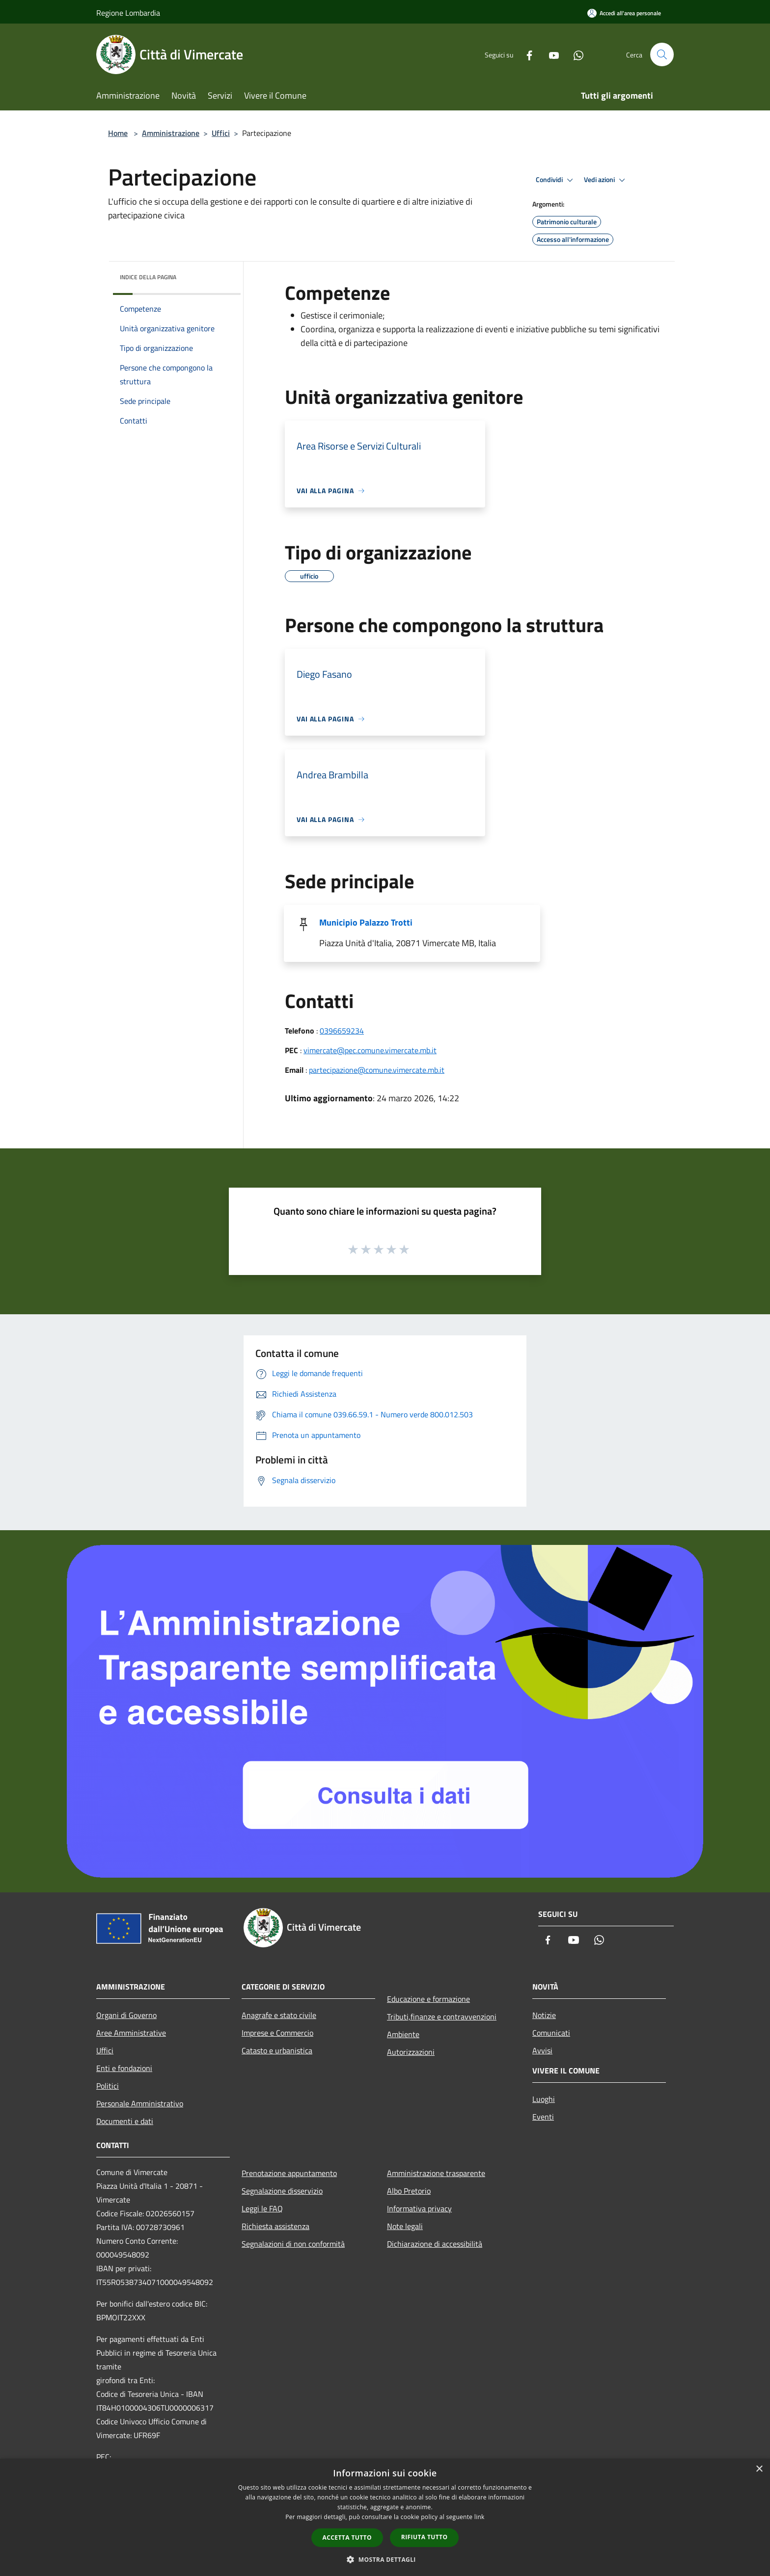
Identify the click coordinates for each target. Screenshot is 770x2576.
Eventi (543, 2117)
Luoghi (543, 2099)
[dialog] (385, 2517)
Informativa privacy (419, 2208)
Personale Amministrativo (139, 2103)
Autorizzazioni (411, 2052)
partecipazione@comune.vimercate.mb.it (376, 1070)
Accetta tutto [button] (347, 2537)
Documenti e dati (124, 2121)
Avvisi (542, 2050)
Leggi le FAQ (262, 2208)
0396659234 (342, 1030)
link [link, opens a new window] (479, 2517)
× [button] (759, 2469)
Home (118, 133)
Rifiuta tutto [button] (424, 2537)
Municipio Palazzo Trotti (365, 922)
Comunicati (551, 2033)
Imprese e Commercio (277, 2033)
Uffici (221, 133)
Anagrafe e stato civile (279, 2015)
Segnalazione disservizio (282, 2191)
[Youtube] (550, 54)
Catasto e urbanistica (277, 2050)
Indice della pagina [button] (148, 277)
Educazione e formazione (428, 1999)
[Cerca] (662, 54)
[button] (385, 2559)
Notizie (544, 2015)
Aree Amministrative (131, 2033)
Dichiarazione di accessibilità (434, 2244)
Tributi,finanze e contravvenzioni (441, 2016)
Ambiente (403, 2034)
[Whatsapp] (574, 54)
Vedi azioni (606, 180)
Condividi (556, 180)
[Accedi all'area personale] (624, 13)
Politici (107, 2086)
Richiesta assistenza (275, 2226)
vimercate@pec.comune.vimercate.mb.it (370, 1050)
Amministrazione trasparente (436, 2173)
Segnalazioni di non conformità (293, 2244)
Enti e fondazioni (124, 2068)
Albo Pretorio (409, 2191)
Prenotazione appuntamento (289, 2173)
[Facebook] (525, 54)
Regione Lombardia (128, 13)
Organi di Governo (126, 2015)
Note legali (405, 2226)
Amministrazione (170, 133)
